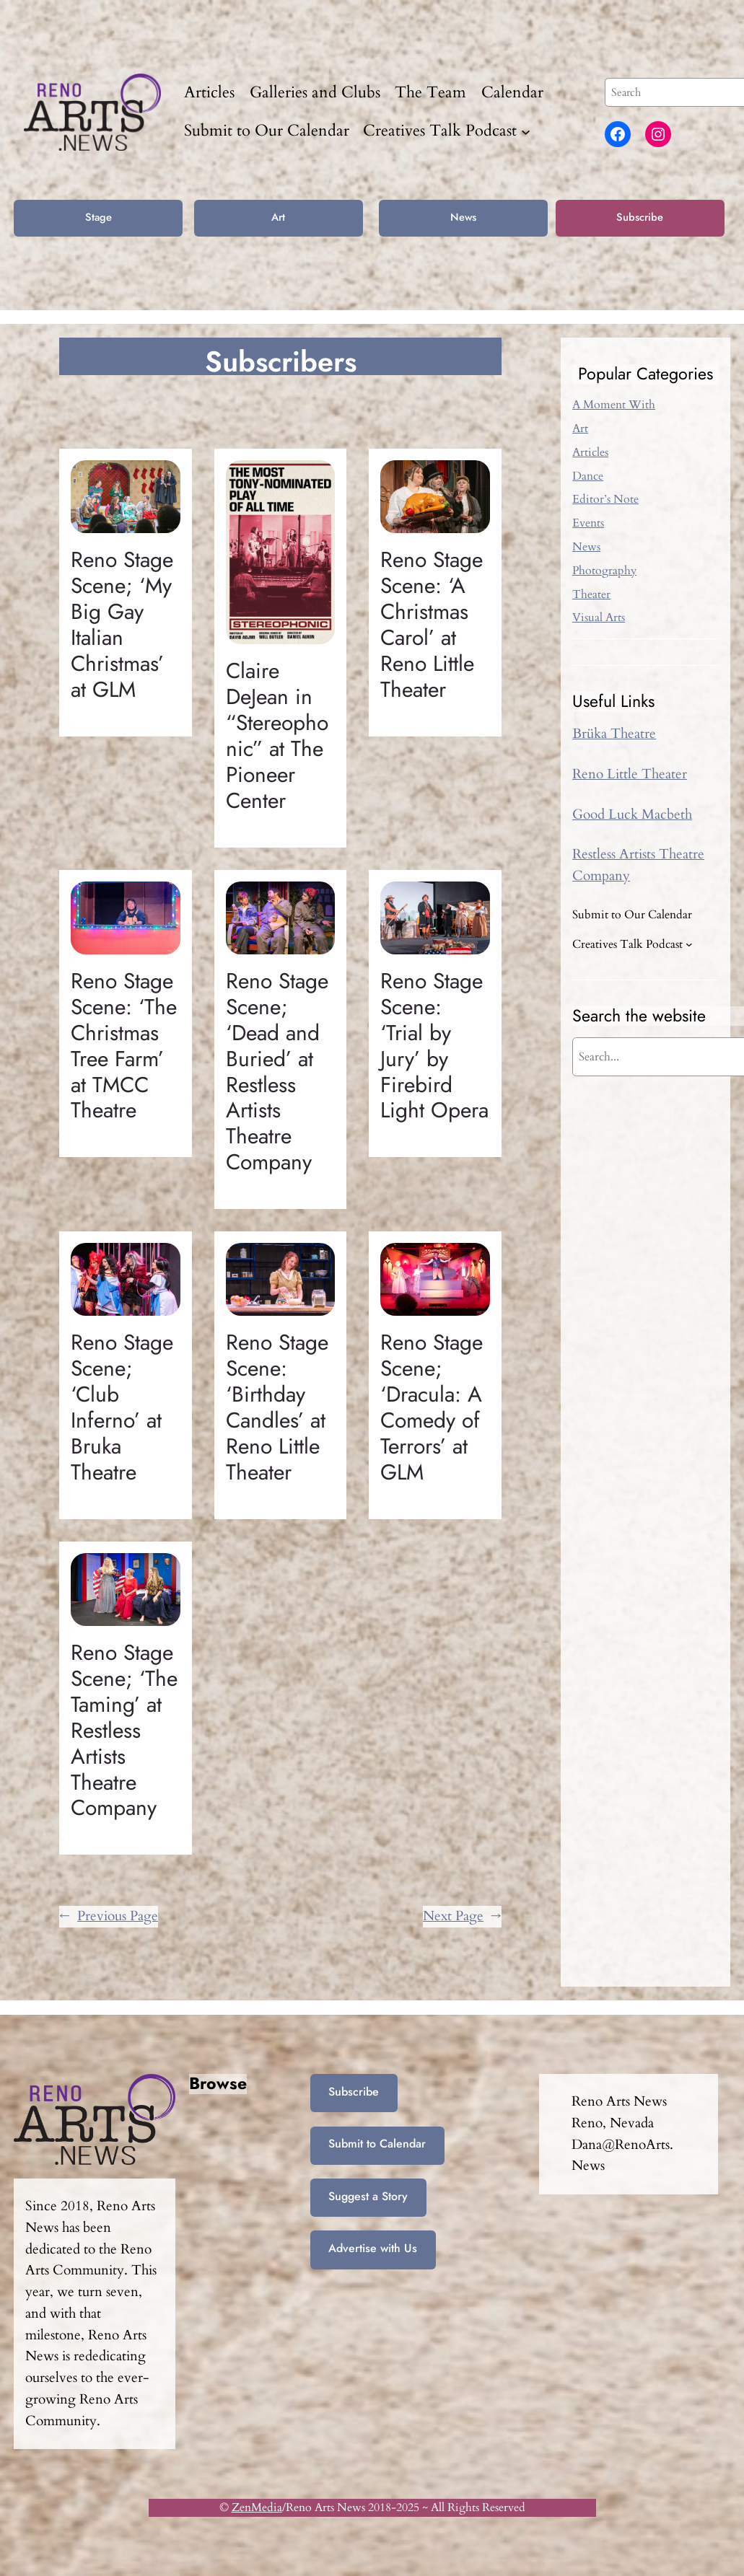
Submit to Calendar (377, 2143)
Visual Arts (598, 617)
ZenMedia (257, 2507)
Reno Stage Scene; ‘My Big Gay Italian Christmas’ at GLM (122, 624)
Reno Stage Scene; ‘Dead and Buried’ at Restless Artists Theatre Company (277, 1071)
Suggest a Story (368, 2196)
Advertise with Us (372, 2248)
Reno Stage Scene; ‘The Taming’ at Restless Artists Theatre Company (124, 1730)
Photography (604, 571)
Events (588, 523)
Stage (98, 217)
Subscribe (639, 217)
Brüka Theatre (614, 733)
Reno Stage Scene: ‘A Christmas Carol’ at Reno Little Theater (431, 624)
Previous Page (108, 1916)
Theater (591, 594)
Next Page (462, 1916)
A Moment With (613, 405)
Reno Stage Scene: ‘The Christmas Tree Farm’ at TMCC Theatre (124, 1045)
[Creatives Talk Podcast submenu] (525, 131)
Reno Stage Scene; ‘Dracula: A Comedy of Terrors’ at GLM (431, 1407)
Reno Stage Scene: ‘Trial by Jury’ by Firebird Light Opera (434, 1045)
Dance (587, 476)
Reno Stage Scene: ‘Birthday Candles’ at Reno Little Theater (277, 1407)
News (463, 217)
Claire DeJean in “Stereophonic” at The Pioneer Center (277, 735)
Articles (590, 452)
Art (278, 217)
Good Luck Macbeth (632, 814)
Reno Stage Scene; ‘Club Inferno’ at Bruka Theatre (122, 1407)
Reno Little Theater (629, 774)
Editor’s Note (605, 499)
